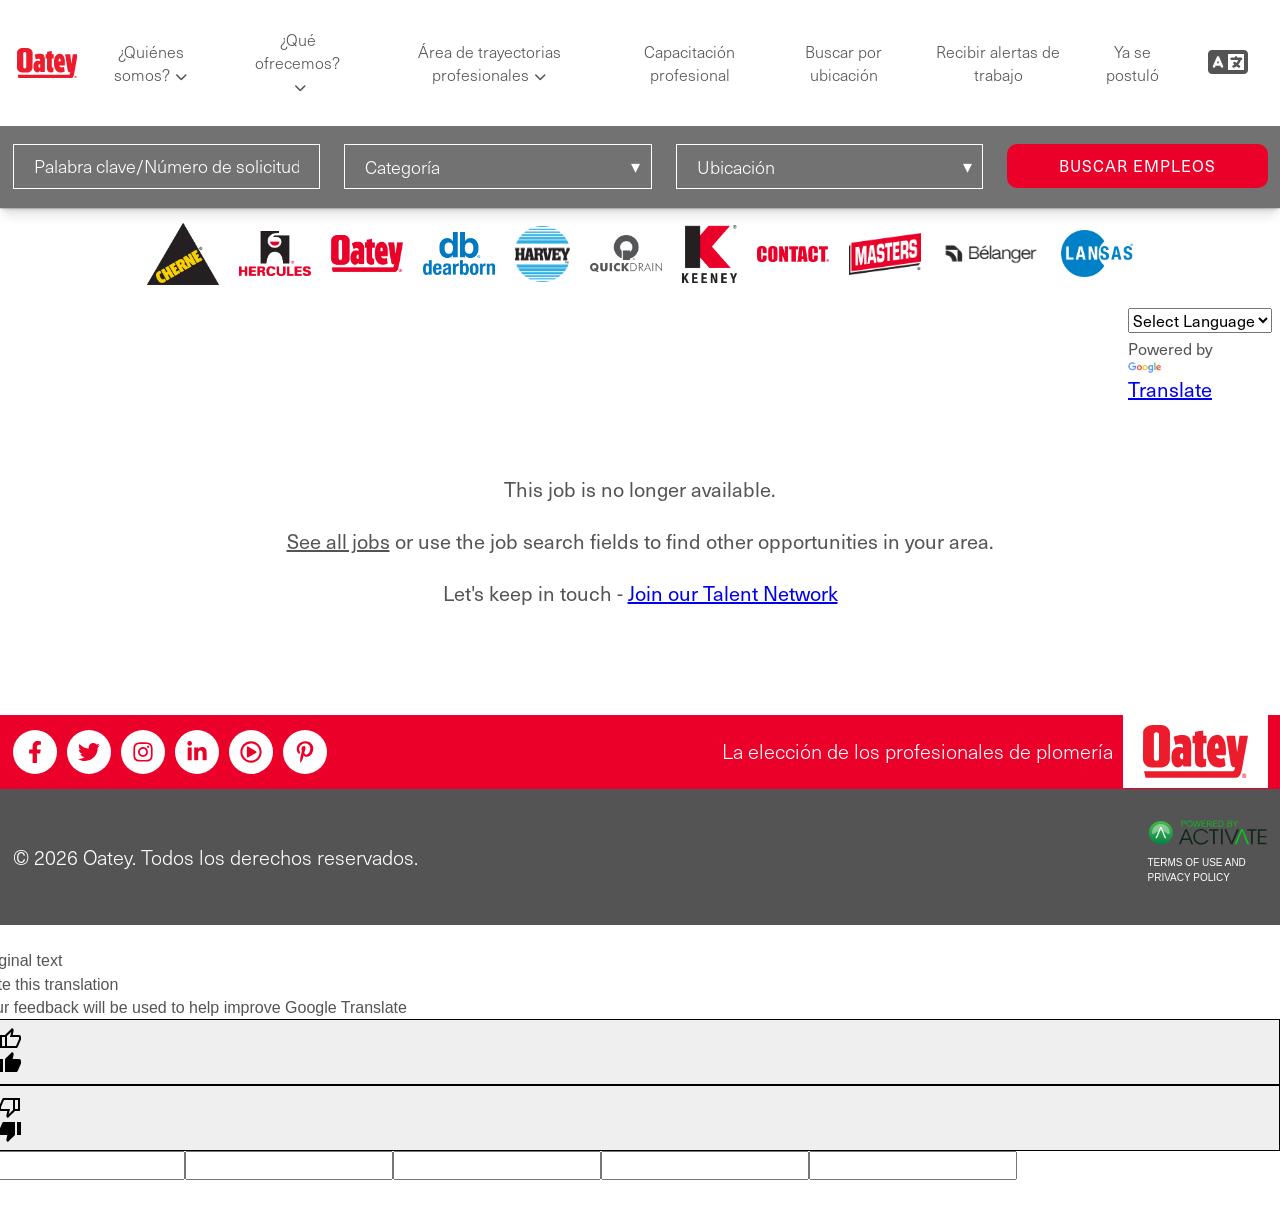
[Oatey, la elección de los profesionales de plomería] (1195, 751)
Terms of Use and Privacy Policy (1197, 870)
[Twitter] (89, 752)
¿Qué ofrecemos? (297, 51)
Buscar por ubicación (843, 63)
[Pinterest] (305, 752)
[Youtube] (251, 752)
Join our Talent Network (733, 593)
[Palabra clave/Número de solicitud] (167, 166)
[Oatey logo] (47, 63)
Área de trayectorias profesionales (489, 63)
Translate (1170, 382)
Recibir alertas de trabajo (998, 63)
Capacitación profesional (689, 63)
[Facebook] (35, 752)
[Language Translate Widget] (1200, 320)
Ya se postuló (1132, 63)
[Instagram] (143, 752)
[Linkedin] (197, 752)
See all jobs (338, 541)
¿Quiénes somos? (149, 63)
